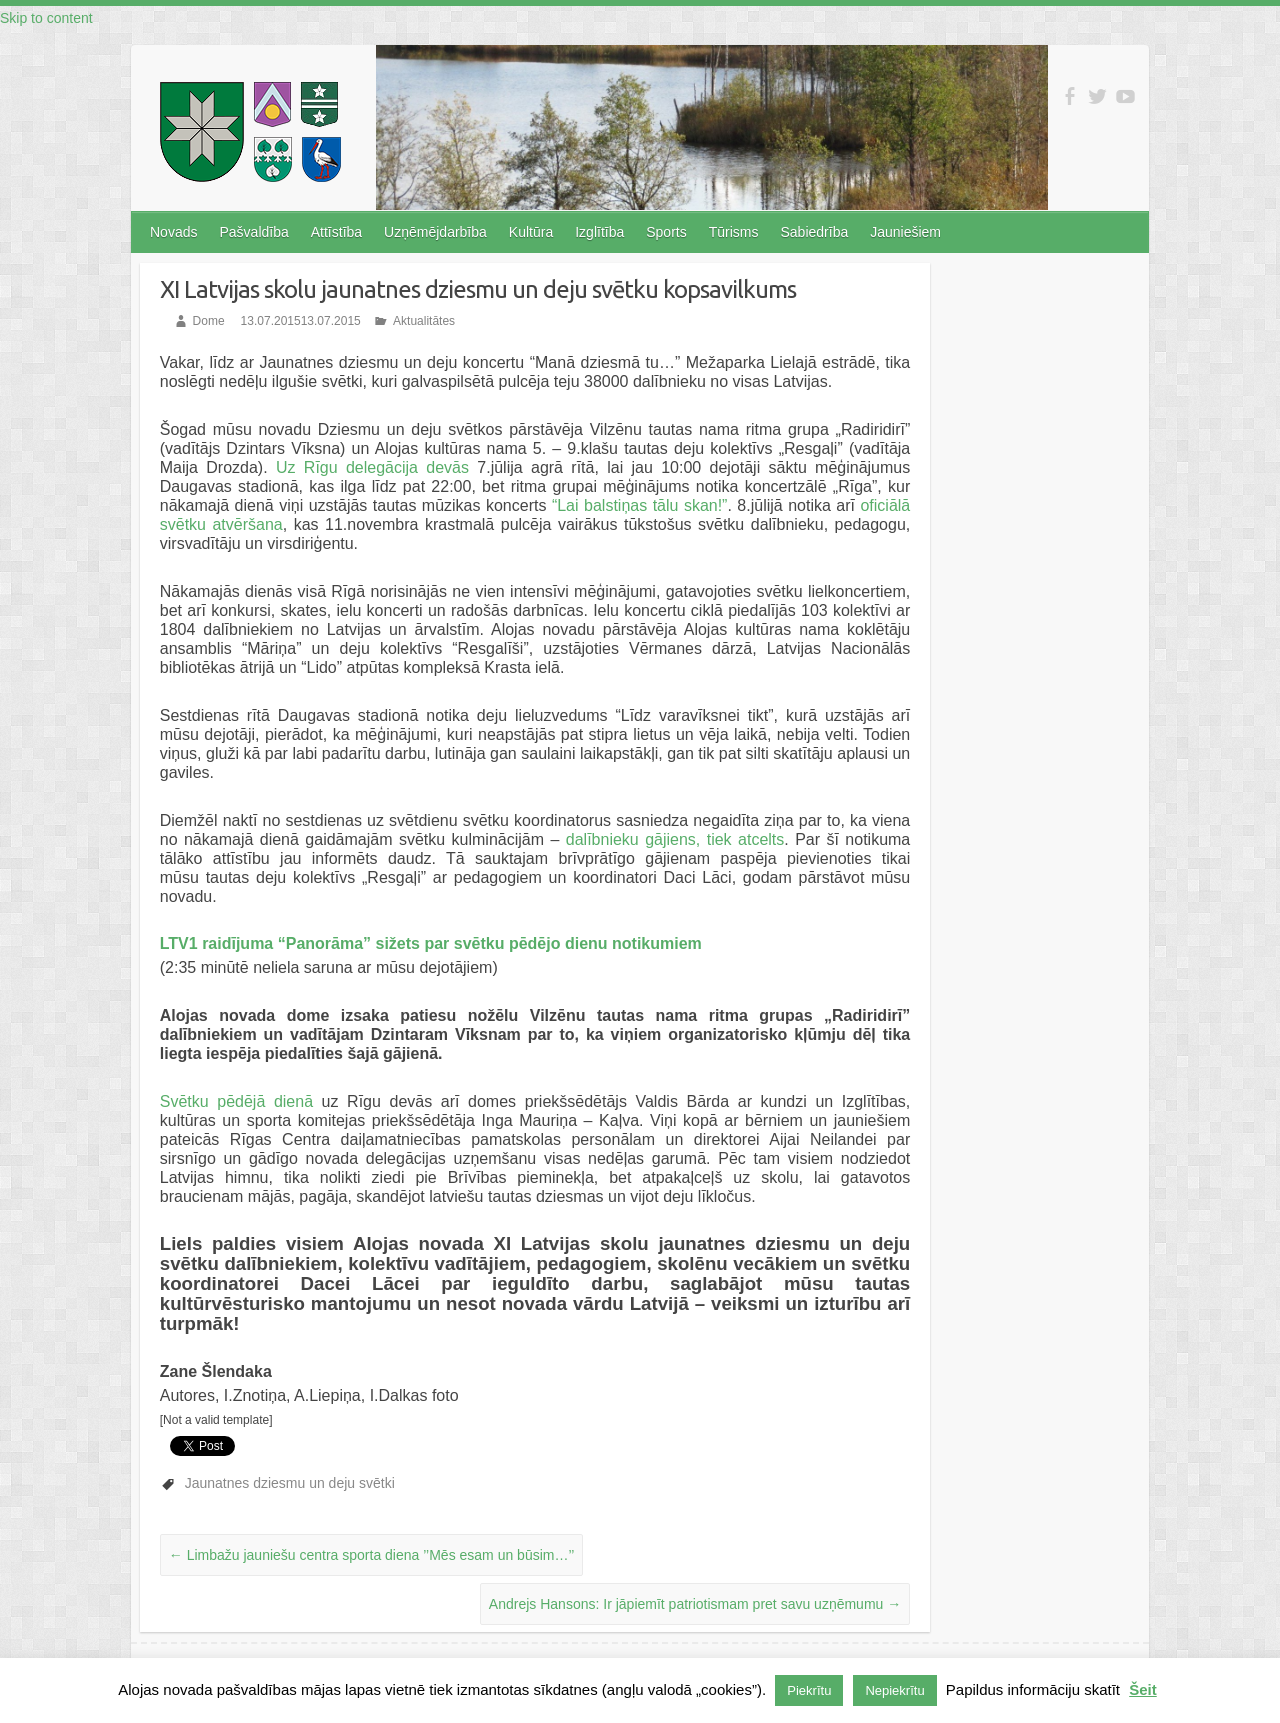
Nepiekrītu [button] (894, 1690)
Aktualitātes (424, 321)
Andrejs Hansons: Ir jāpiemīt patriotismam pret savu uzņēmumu (695, 1604)
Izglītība (599, 232)
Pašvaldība (253, 232)
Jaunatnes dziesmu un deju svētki (290, 1483)
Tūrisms (734, 232)
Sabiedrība (814, 232)
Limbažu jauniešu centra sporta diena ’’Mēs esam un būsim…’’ (372, 1555)
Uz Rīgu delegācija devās (376, 467)
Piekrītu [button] (809, 1690)
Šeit (1143, 1689)
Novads (173, 232)
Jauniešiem (905, 232)
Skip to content (46, 18)
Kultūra (531, 232)
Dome (209, 321)
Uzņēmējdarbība (435, 232)
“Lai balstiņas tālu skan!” (640, 505)
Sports (666, 232)
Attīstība (336, 232)
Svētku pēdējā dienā (236, 1101)
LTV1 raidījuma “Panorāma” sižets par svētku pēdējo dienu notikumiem (431, 943)
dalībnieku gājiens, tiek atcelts (675, 839)
